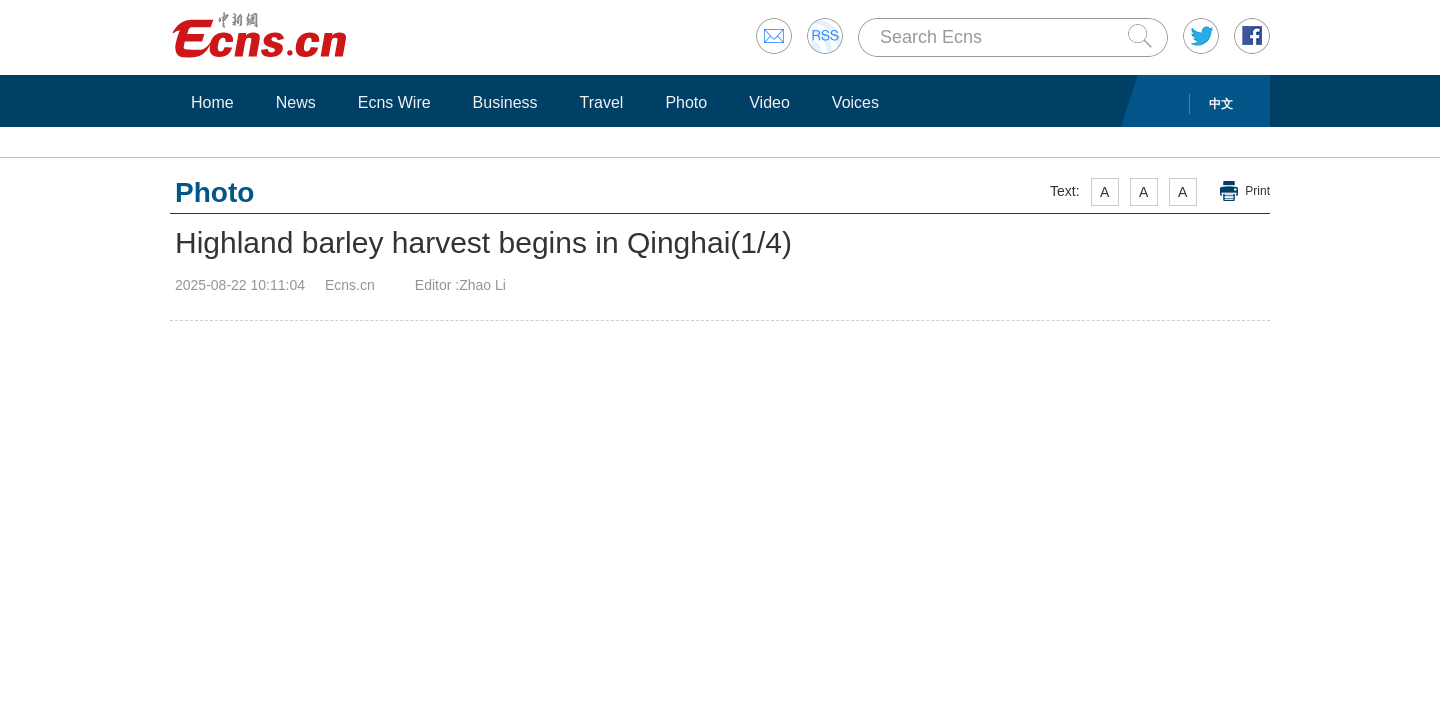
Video (769, 102)
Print (1257, 191)
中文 (1221, 104)
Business (505, 102)
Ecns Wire (394, 102)
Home (212, 102)
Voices (855, 102)
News (296, 102)
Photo (686, 102)
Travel (602, 102)
